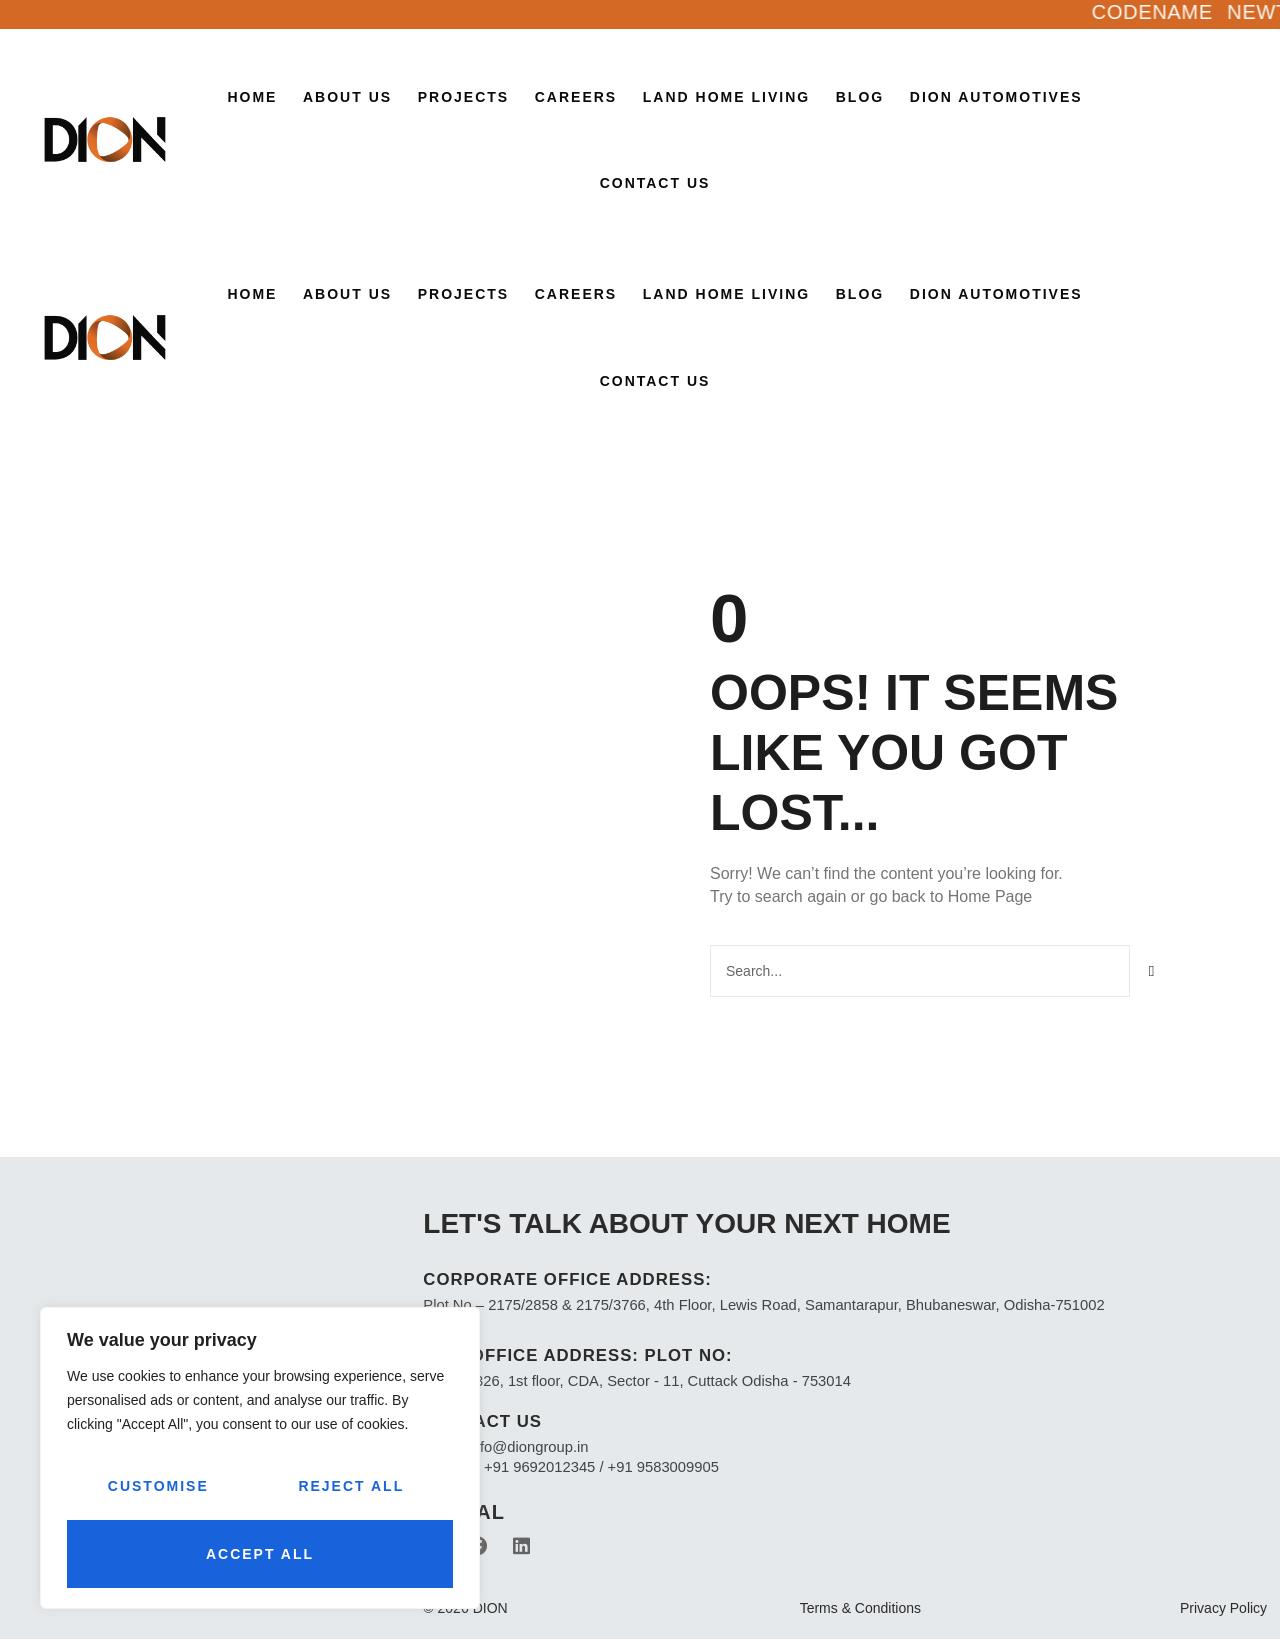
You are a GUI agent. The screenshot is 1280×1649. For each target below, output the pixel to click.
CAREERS (576, 97)
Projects (463, 97)
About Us (347, 97)
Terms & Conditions (860, 1618)
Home (252, 97)
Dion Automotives (996, 97)
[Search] (1152, 970)
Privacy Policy (1223, 1618)
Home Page (990, 895)
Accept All (260, 1554)
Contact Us (655, 183)
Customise (158, 1486)
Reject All (351, 1486)
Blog (860, 97)
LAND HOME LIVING (726, 97)
